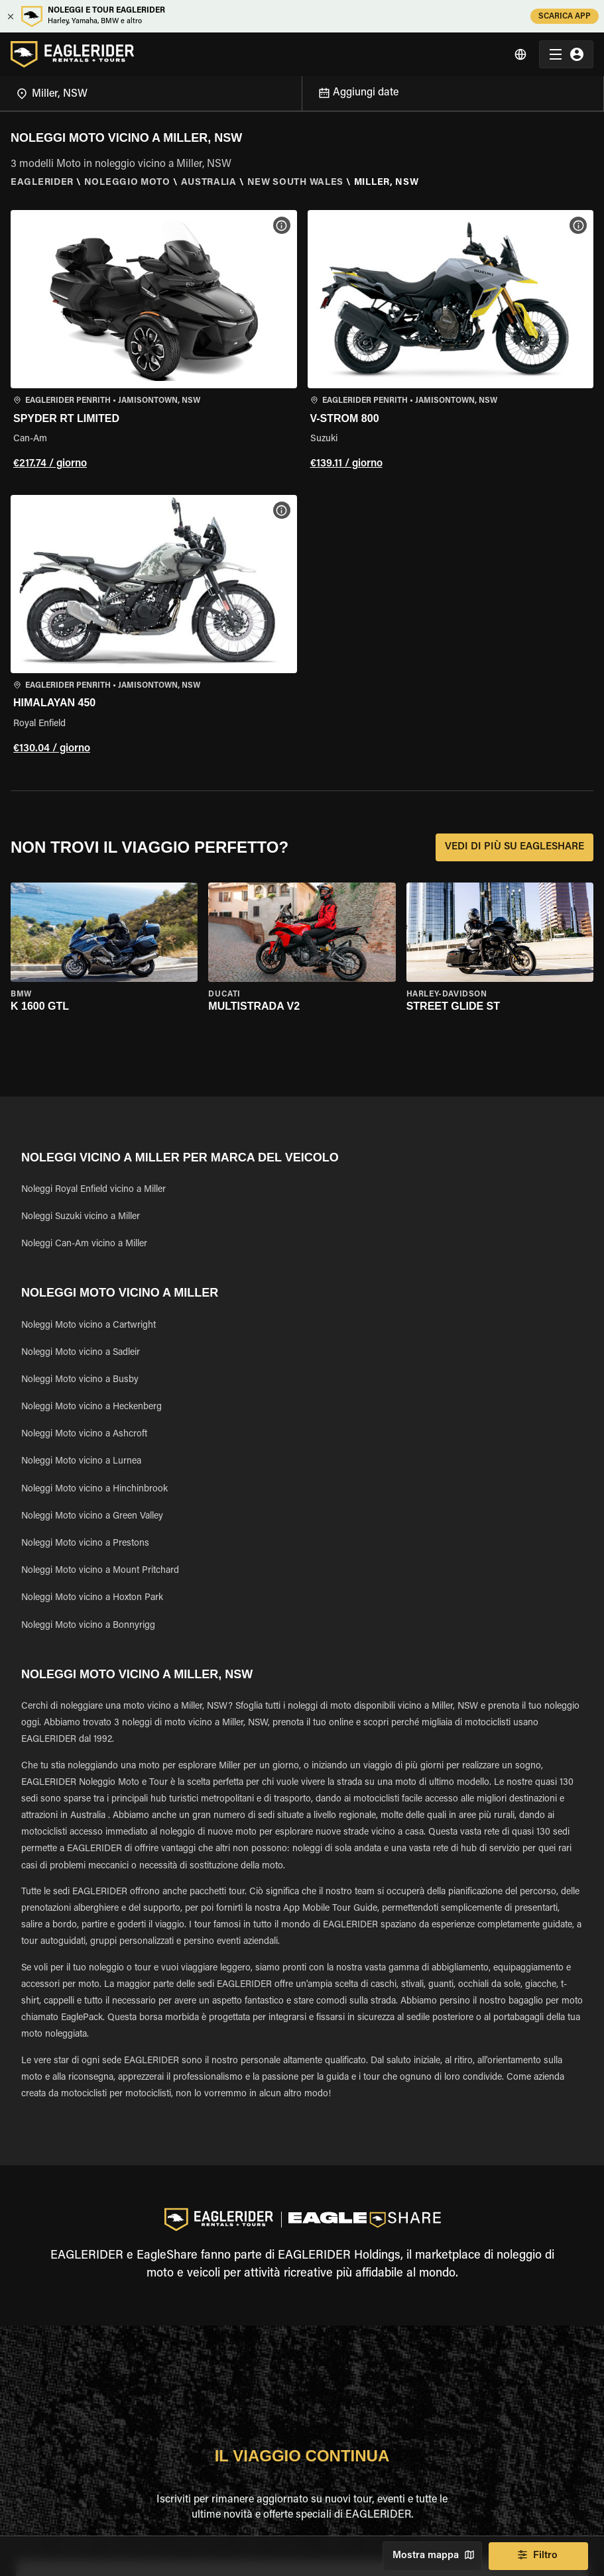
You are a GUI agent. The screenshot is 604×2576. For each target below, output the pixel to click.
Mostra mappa (432, 2556)
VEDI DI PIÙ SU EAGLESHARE (514, 847)
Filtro (538, 2556)
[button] (154, 342)
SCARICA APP (564, 16)
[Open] (301, 91)
